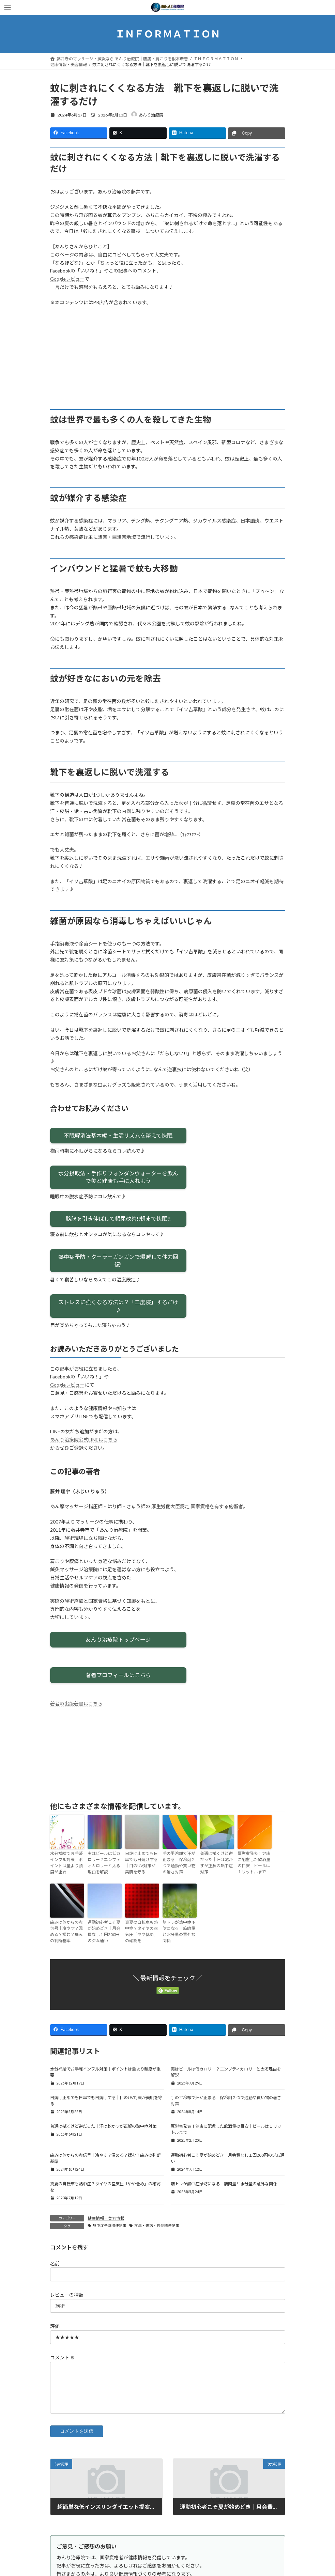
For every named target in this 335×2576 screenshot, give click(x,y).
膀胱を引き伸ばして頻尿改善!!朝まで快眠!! (118, 1218)
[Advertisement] (167, 361)
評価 (55, 2326)
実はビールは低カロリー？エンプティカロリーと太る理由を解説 (104, 1862)
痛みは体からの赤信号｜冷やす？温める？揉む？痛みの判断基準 (66, 1931)
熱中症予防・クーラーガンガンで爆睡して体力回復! (118, 1260)
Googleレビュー (67, 279)
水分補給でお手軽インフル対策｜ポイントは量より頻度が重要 (66, 1862)
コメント (62, 2357)
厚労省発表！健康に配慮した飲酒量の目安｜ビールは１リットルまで (254, 1862)
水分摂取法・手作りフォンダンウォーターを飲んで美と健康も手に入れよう (118, 1177)
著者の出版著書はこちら (76, 1703)
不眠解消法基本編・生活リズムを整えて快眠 (118, 1135)
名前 (55, 2263)
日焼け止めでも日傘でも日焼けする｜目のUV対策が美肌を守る (141, 1862)
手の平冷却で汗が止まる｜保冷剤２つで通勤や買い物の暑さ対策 (179, 1862)
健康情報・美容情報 (106, 2218)
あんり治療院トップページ (118, 1639)
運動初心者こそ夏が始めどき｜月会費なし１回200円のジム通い (104, 1931)
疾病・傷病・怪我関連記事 (156, 2225)
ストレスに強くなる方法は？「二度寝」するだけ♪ (118, 1306)
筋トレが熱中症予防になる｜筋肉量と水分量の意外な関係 (179, 1931)
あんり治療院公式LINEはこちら (84, 1439)
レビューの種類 (66, 2295)
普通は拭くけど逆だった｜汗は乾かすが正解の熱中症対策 (216, 1862)
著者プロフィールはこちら (118, 1675)
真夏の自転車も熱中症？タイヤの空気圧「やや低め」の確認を (141, 1931)
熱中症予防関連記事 (109, 2225)
